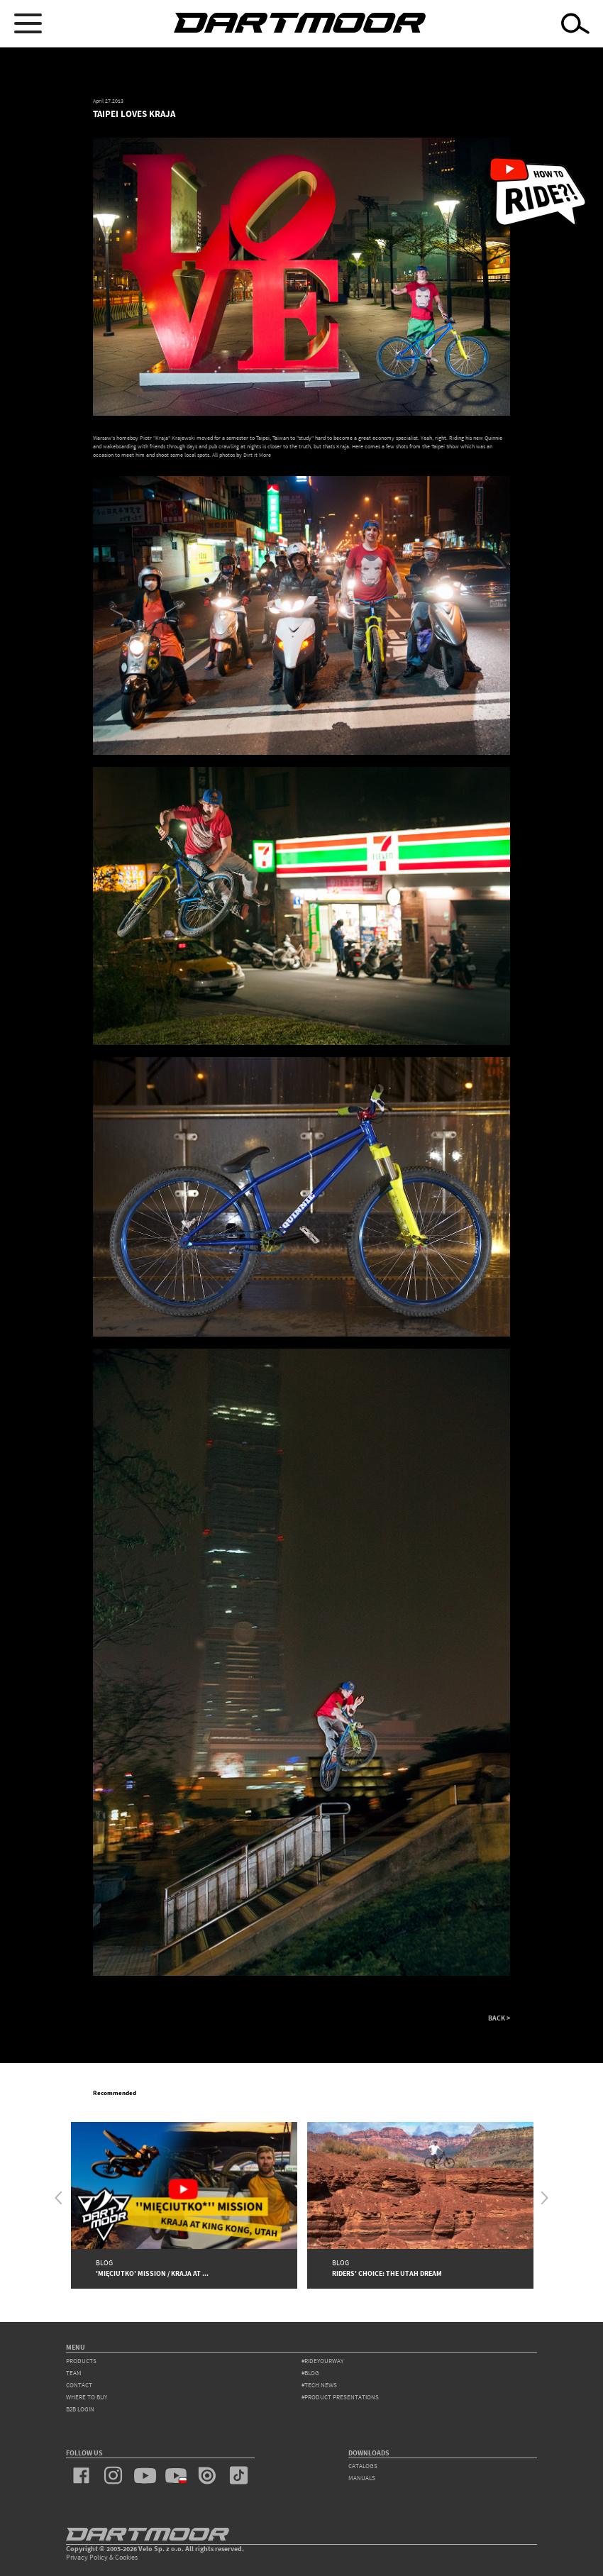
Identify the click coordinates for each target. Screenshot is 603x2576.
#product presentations (340, 2397)
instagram (112, 2475)
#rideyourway (322, 2361)
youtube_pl (176, 2475)
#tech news (319, 2385)
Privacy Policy (87, 2557)
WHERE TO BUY (86, 2397)
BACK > (499, 2018)
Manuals (361, 2478)
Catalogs (362, 2466)
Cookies (126, 2557)
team (74, 2373)
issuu (207, 2475)
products (81, 2361)
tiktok (238, 2475)
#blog (310, 2373)
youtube (144, 2475)
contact (79, 2385)
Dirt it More (256, 454)
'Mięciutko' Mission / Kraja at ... (152, 2273)
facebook (81, 2475)
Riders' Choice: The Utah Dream (387, 2273)
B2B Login (80, 2409)
